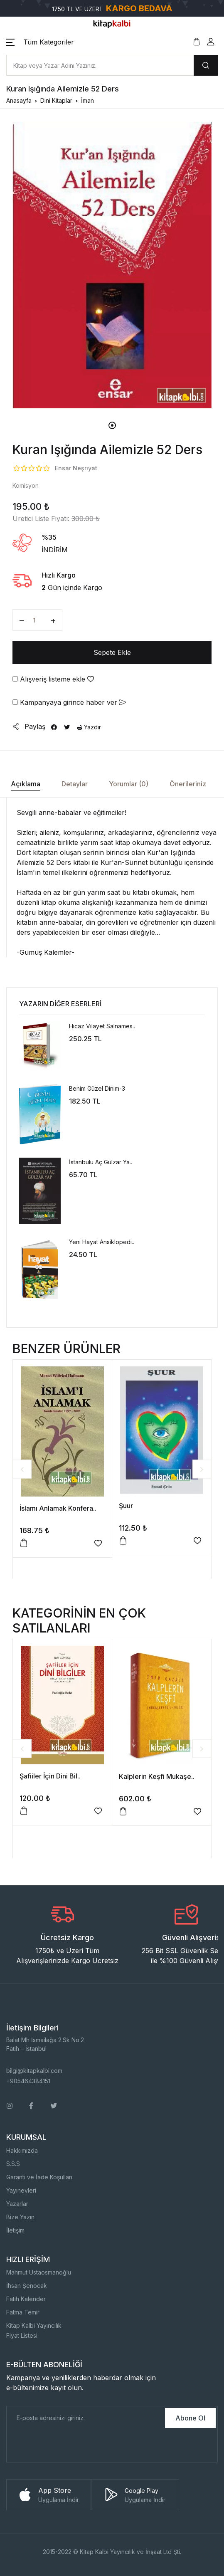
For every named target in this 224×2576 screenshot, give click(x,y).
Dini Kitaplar (56, 100)
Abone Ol (190, 2418)
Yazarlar (17, 2203)
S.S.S (13, 2163)
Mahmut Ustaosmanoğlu (38, 2272)
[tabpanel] (112, 265)
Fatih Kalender (26, 2298)
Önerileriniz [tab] (188, 784)
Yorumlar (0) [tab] (128, 784)
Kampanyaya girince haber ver (69, 702)
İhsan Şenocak (26, 2285)
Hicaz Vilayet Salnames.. (102, 1026)
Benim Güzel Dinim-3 (97, 1088)
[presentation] (70, 2446)
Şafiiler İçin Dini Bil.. (50, 1776)
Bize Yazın (20, 2216)
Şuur (126, 1506)
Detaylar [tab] (75, 784)
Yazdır (89, 727)
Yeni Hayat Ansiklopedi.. (101, 1241)
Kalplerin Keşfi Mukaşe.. (156, 1776)
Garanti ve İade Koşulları (39, 2177)
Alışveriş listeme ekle (53, 679)
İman (87, 100)
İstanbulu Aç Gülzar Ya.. (100, 1162)
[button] (40, 42)
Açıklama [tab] (25, 784)
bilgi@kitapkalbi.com (34, 2070)
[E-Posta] (85, 2418)
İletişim (15, 2230)
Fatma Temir (22, 2312)
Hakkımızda (22, 2150)
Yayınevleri (21, 2190)
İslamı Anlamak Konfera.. (58, 1508)
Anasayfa (19, 100)
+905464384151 (28, 2081)
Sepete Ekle (112, 652)
